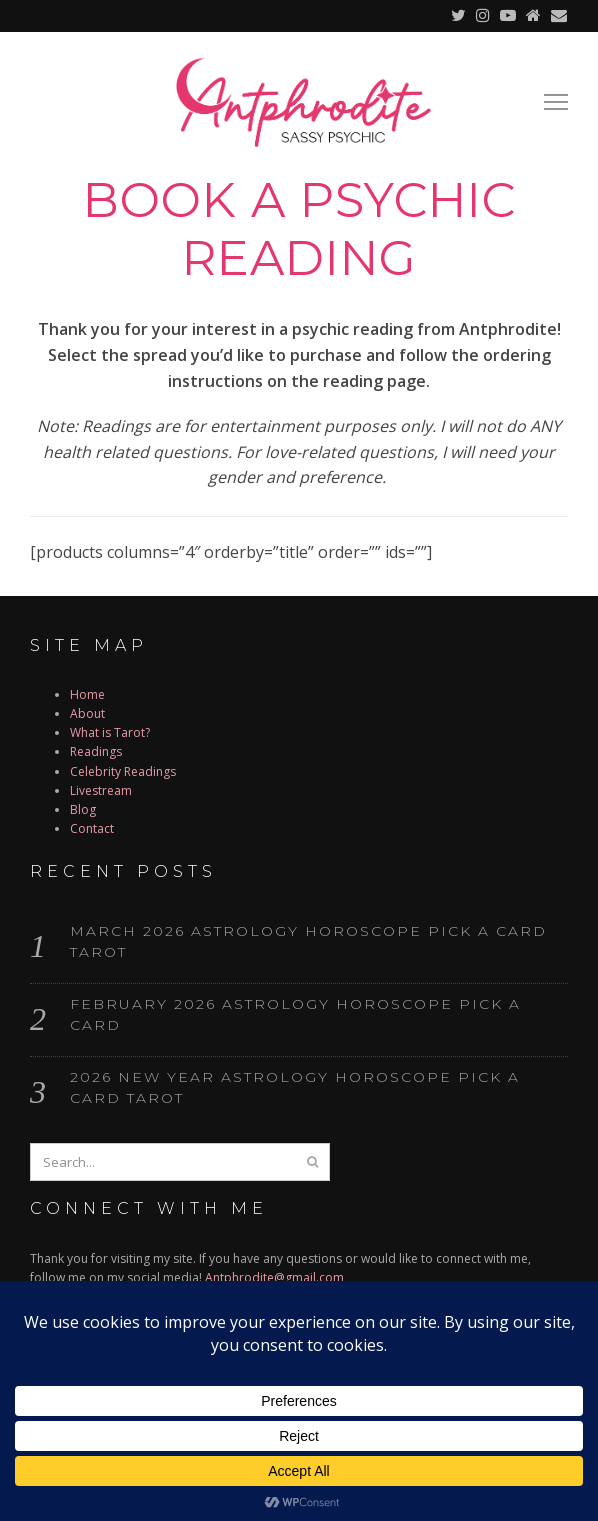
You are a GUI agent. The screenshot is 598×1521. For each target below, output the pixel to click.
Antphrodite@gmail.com (274, 1277)
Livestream (101, 790)
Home (87, 694)
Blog (83, 809)
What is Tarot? (110, 732)
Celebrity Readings (123, 771)
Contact (92, 828)
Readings (96, 751)
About (87, 713)
